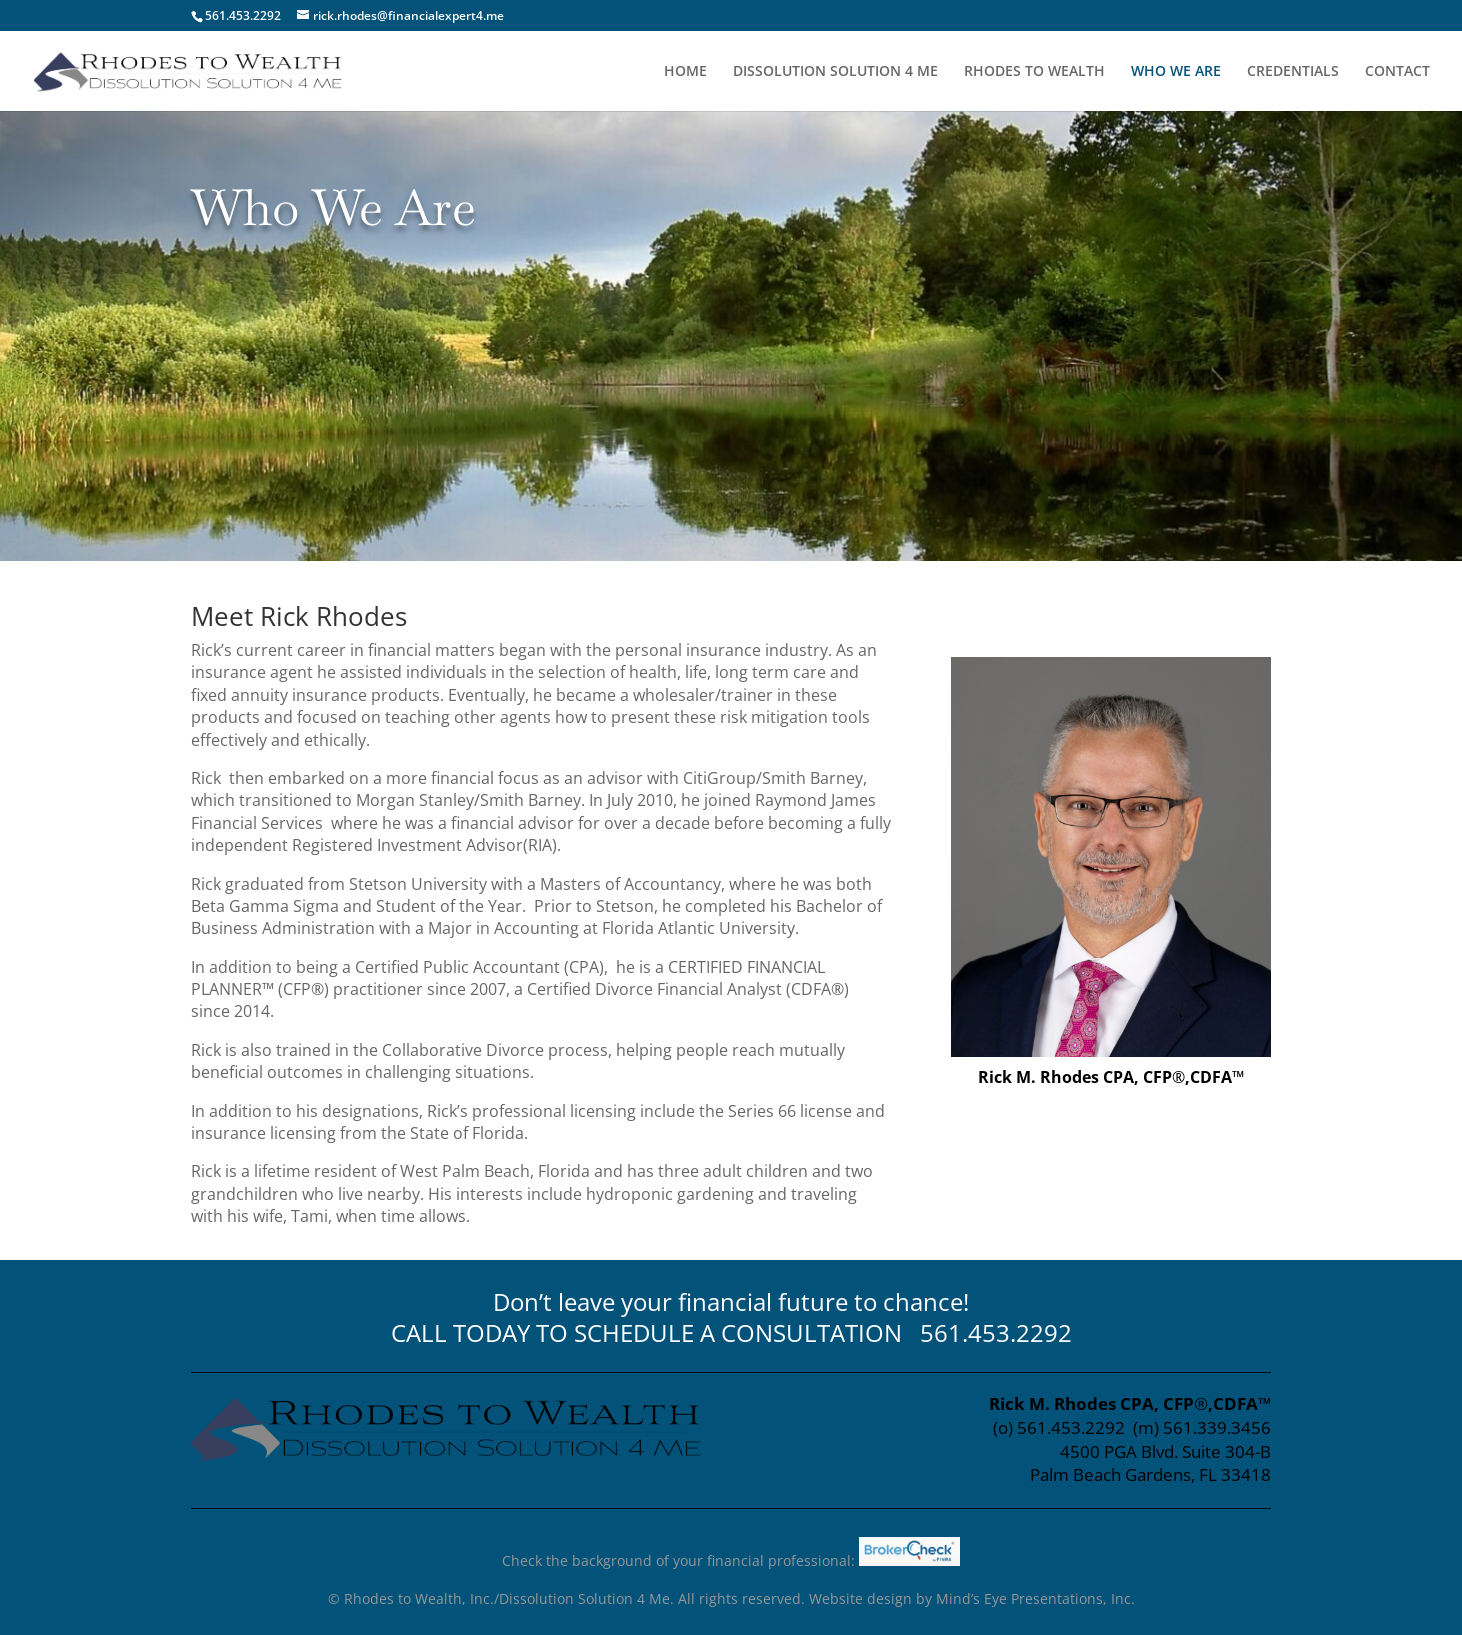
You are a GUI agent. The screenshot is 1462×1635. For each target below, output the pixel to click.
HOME (685, 72)
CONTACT (1397, 72)
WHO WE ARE (1176, 72)
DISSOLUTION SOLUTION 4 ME (835, 72)
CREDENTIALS (1293, 72)
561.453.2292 (996, 1332)
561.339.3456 (1217, 1427)
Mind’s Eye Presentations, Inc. (1035, 1598)
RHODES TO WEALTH (1034, 72)
